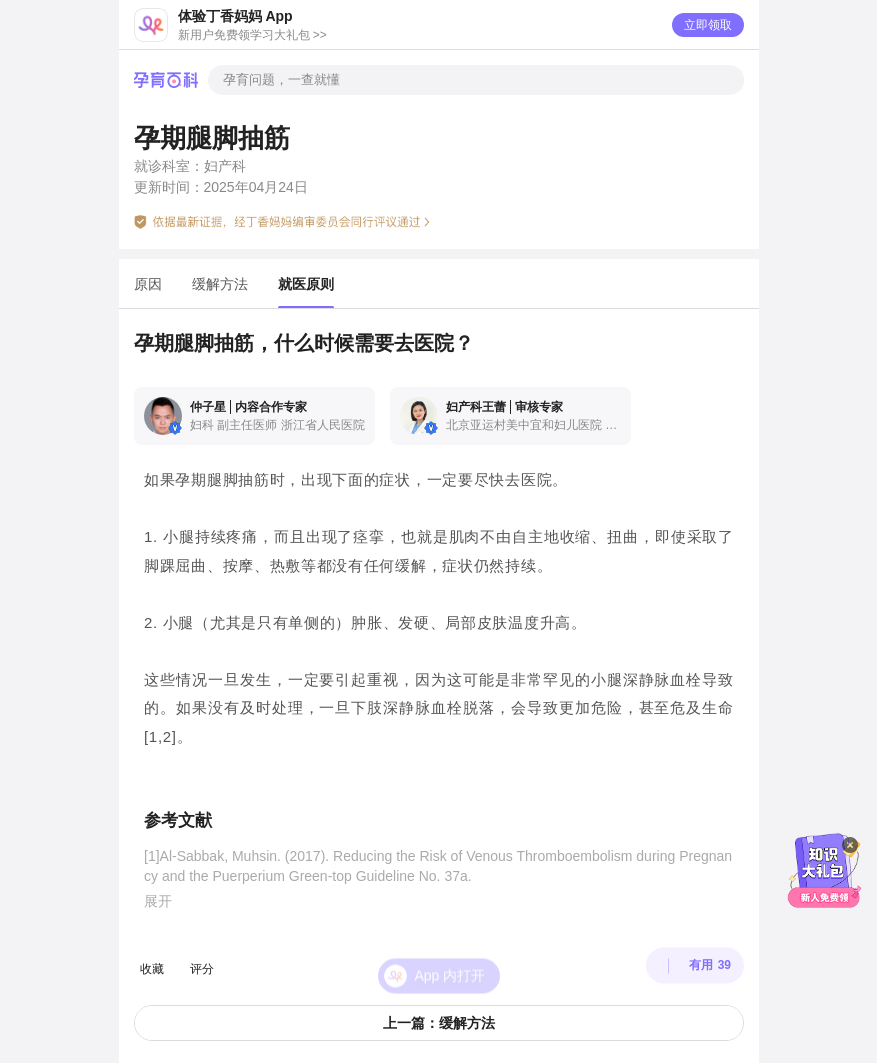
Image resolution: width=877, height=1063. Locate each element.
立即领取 (708, 25)
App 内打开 (450, 956)
